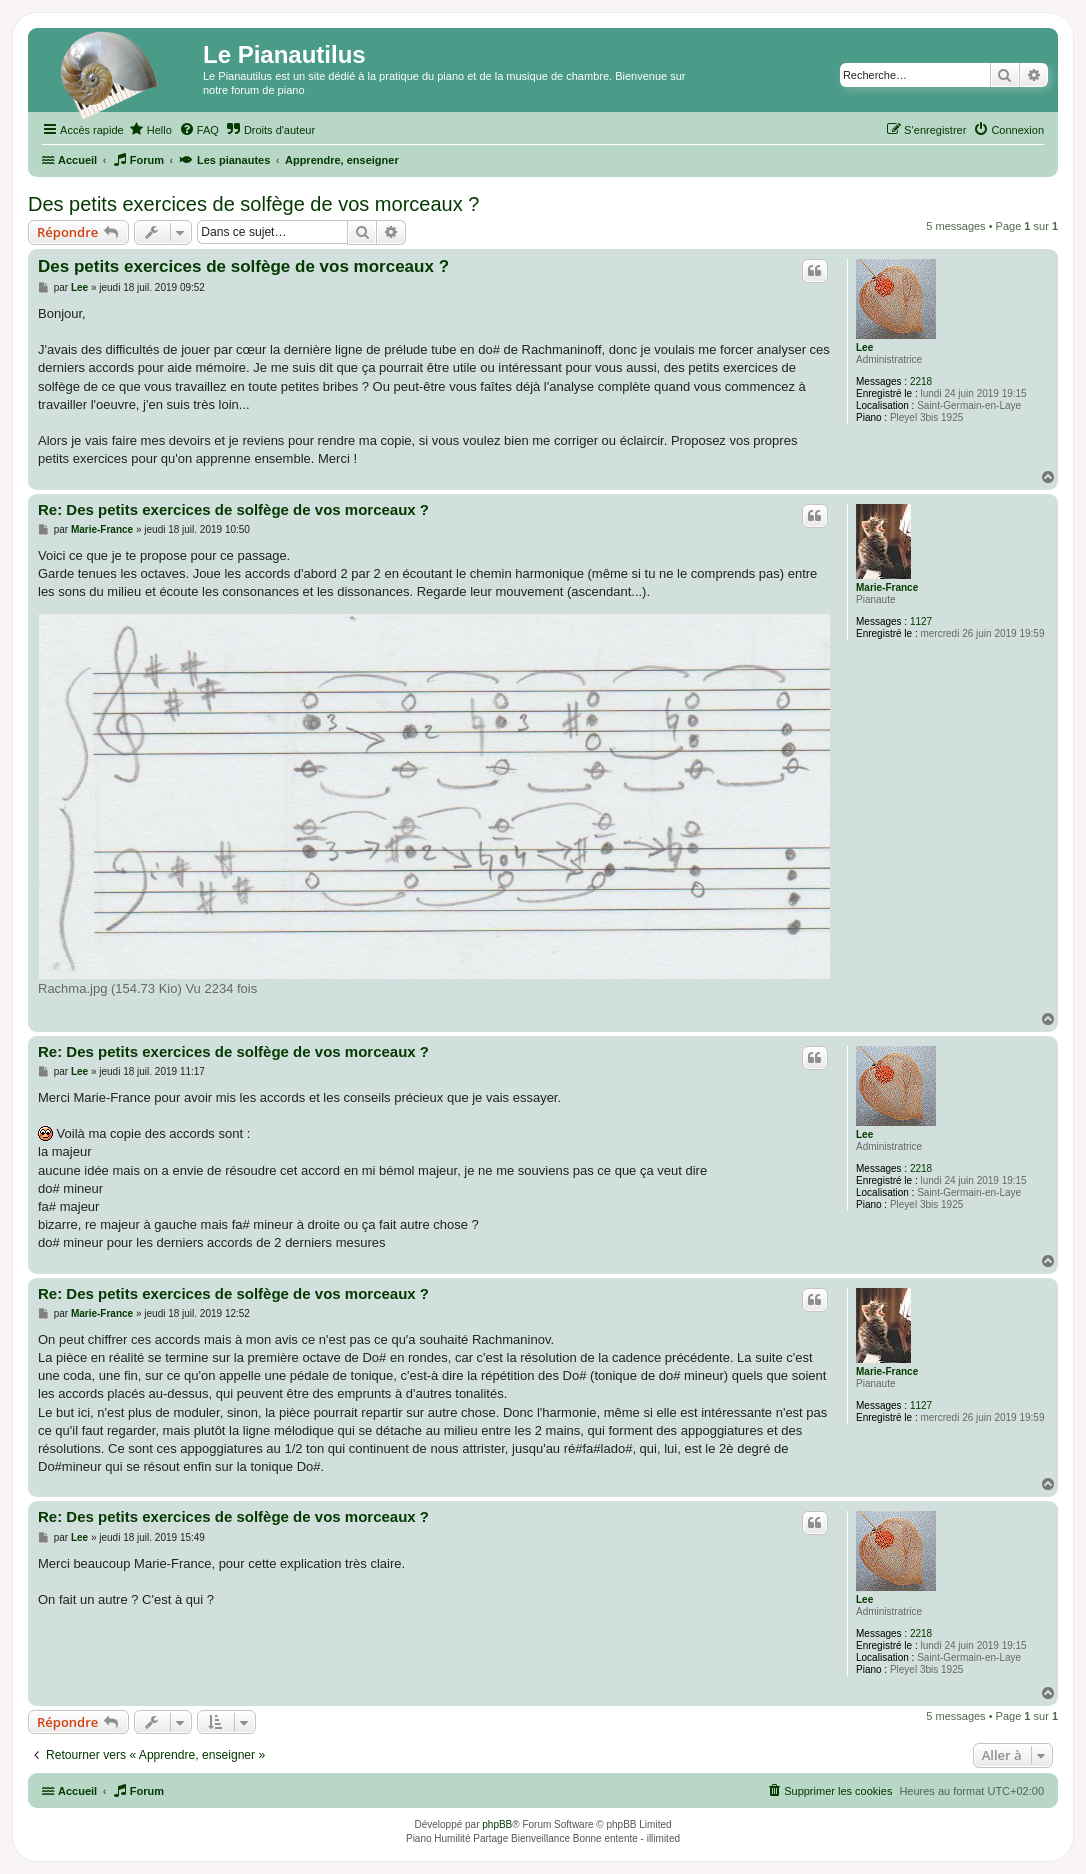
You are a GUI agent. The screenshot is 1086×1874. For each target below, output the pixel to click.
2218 (921, 381)
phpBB (497, 1824)
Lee (864, 347)
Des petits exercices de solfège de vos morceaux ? (253, 204)
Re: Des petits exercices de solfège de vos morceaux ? (233, 509)
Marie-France (887, 587)
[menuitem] (150, 130)
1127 (921, 621)
